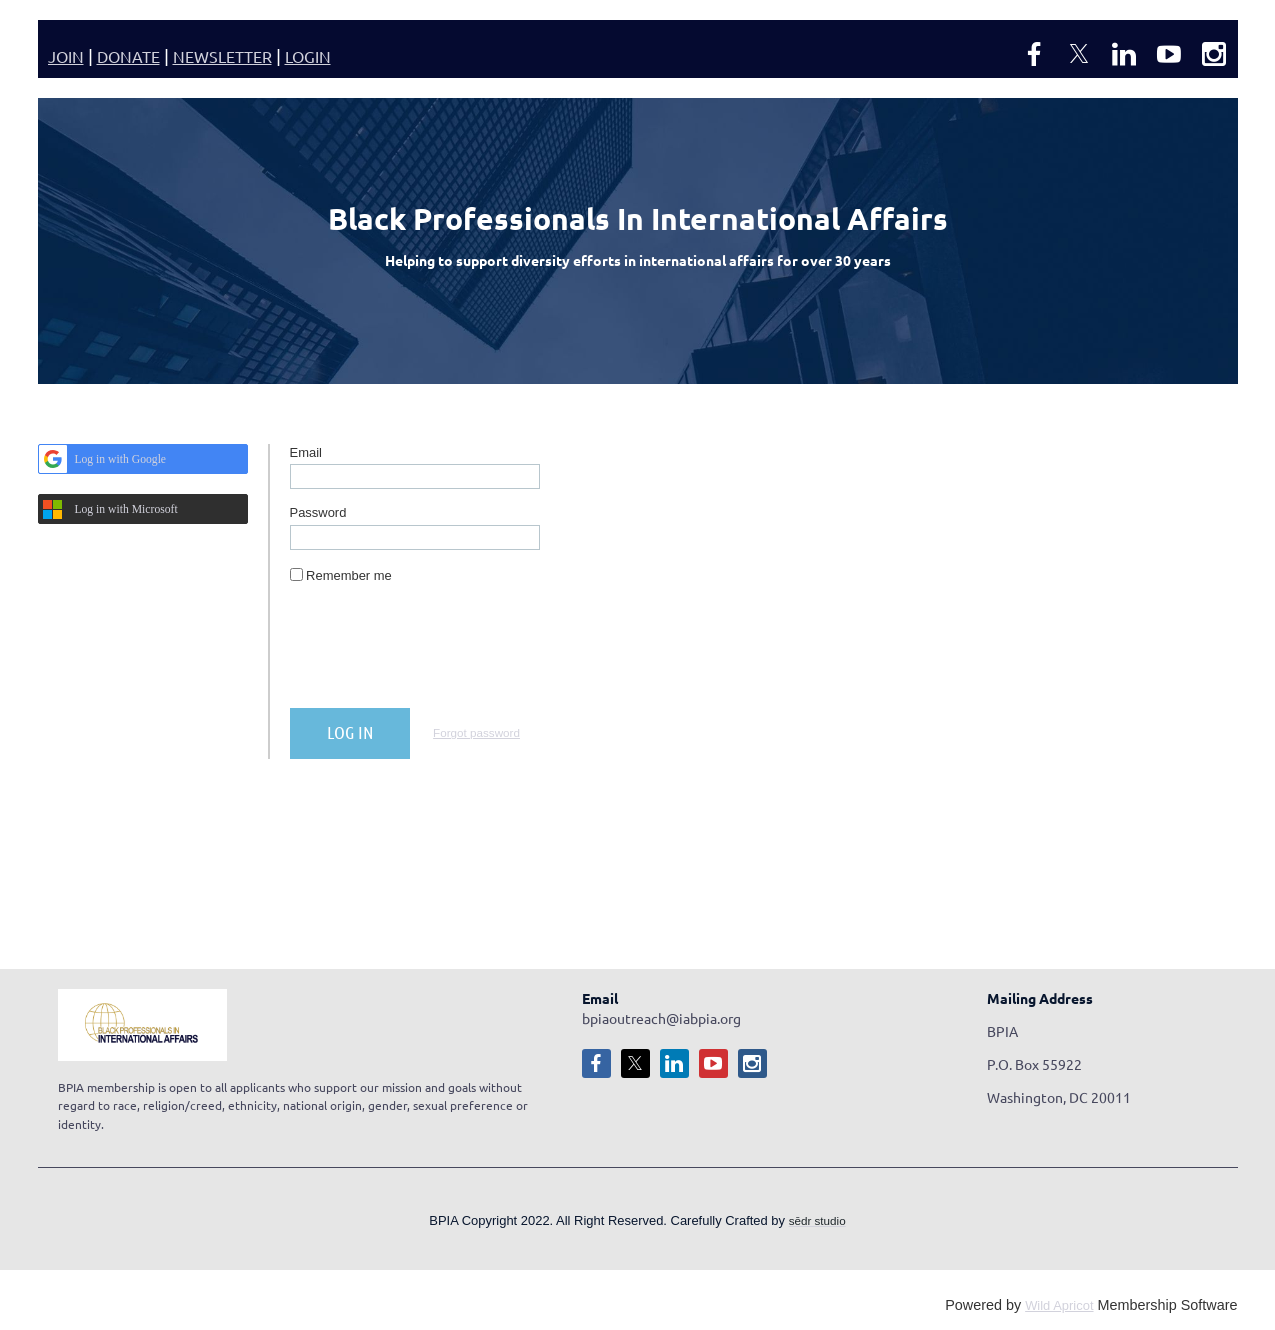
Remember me (349, 575)
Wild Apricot (1059, 1305)
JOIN (66, 56)
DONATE (128, 56)
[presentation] (442, 654)
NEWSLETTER (222, 56)
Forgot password (476, 732)
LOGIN (308, 56)
